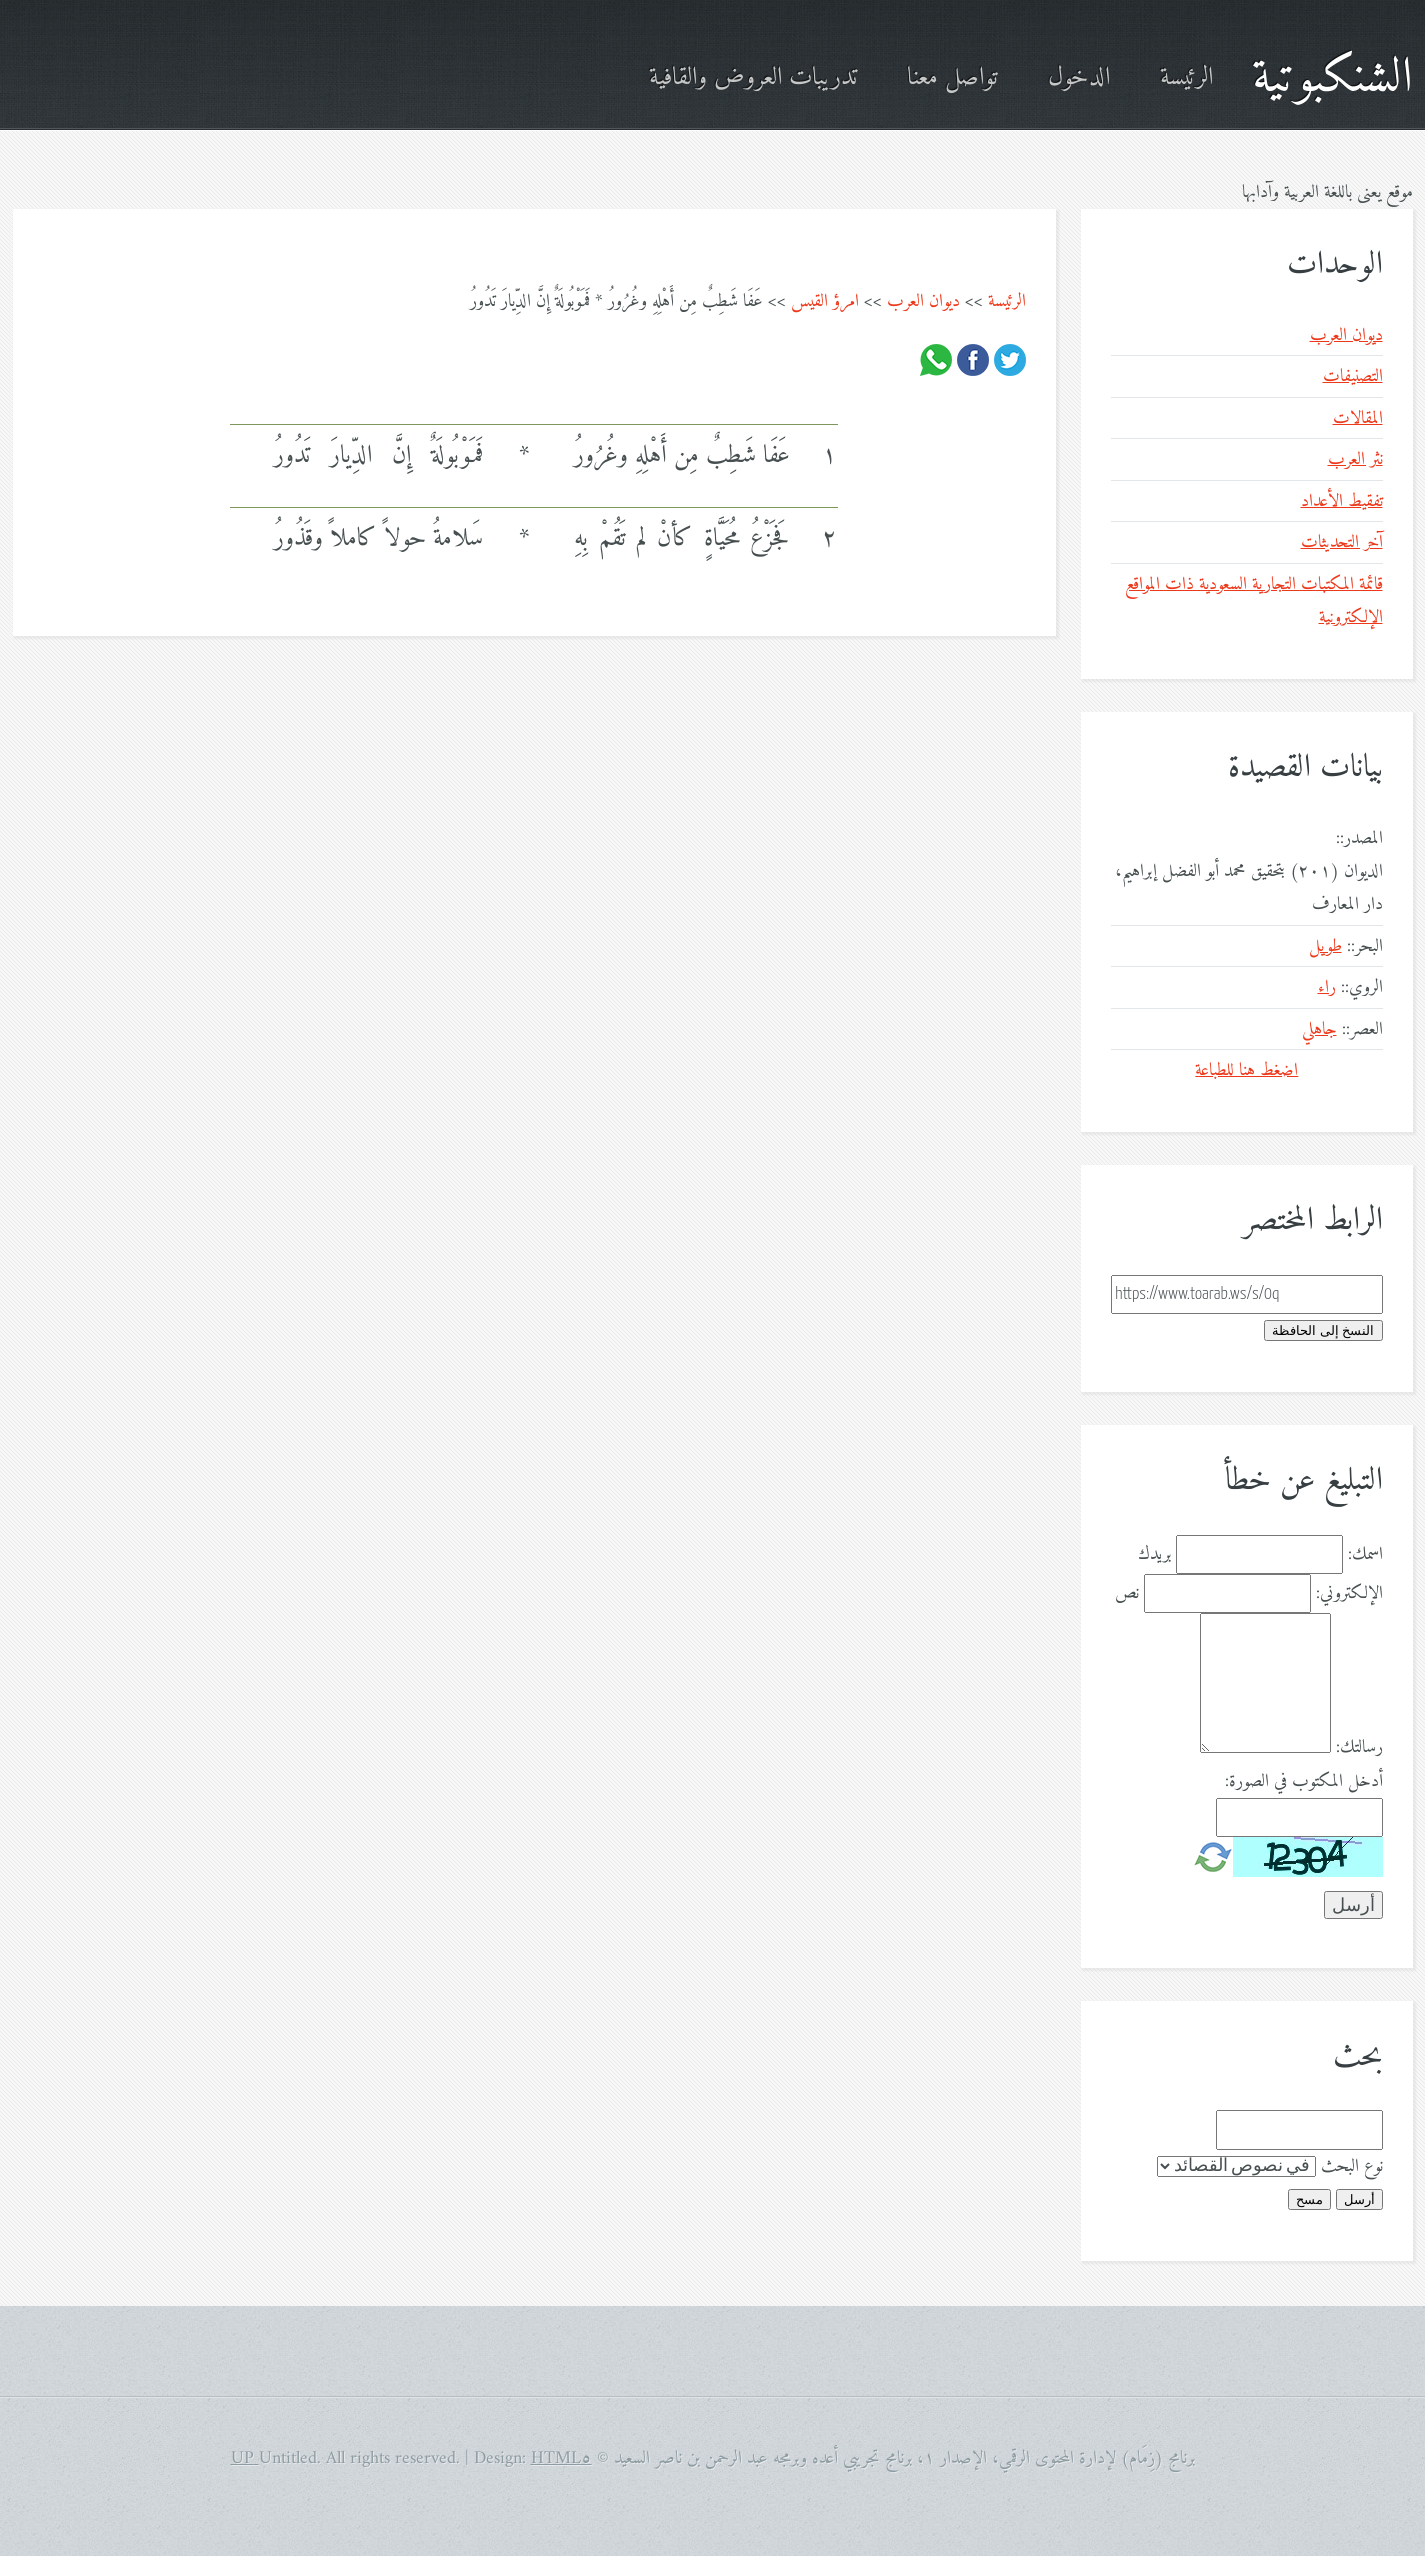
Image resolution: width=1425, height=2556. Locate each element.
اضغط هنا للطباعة (1246, 1070)
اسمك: (1365, 1554)
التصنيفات (1353, 376)
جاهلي (1319, 1029)
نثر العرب (1355, 459)
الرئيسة (1186, 78)
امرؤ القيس (825, 301)
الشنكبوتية (1332, 78)
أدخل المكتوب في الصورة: (1304, 1781)
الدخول (1079, 78)
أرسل (1359, 2199)
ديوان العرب (923, 301)
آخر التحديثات (1342, 542)
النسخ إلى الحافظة (1323, 1330)
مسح (1309, 2199)
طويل (1325, 946)
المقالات (1358, 418)
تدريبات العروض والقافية (753, 78)
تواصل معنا (952, 78)
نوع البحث (1352, 2166)
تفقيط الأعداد (1342, 501)
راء (1327, 987)
